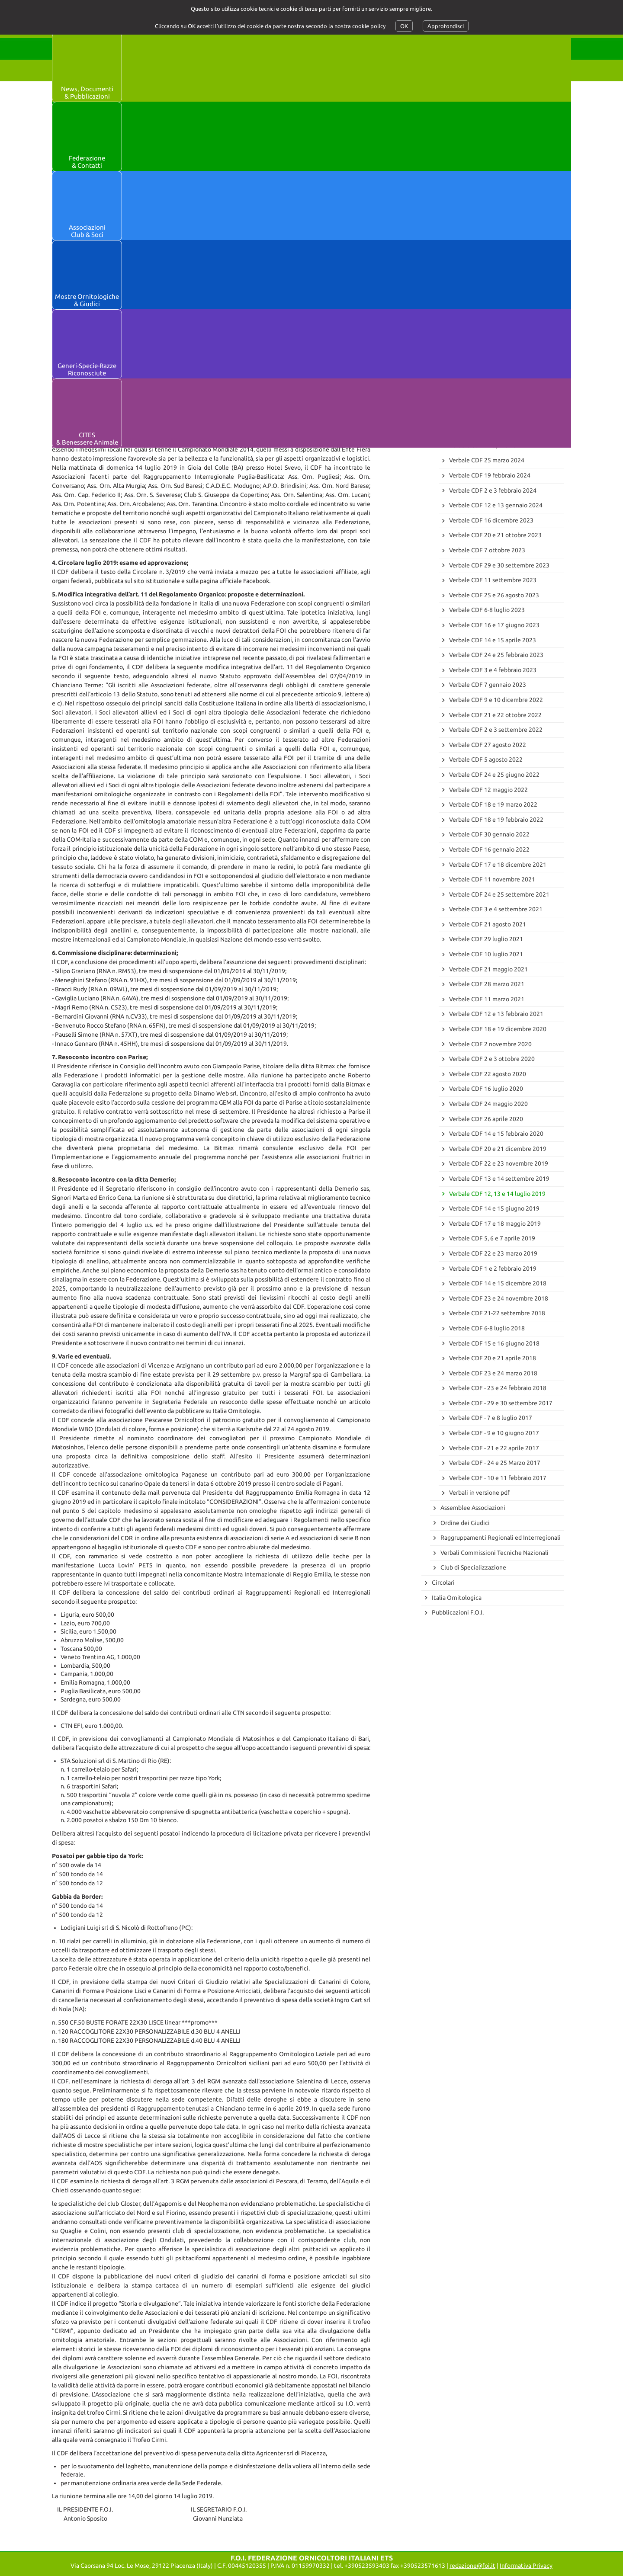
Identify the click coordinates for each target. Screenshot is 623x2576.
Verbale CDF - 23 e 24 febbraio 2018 (497, 1387)
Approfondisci (445, 26)
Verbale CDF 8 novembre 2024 (490, 370)
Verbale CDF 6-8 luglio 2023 (487, 609)
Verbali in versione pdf (479, 1492)
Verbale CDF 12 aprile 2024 (486, 445)
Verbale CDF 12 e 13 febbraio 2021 (496, 1013)
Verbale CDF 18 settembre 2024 (492, 400)
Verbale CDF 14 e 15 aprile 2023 (492, 640)
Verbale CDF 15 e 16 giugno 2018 (494, 1343)
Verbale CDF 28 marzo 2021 (486, 983)
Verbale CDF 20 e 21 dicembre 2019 (497, 1148)
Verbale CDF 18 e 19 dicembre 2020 (497, 1028)
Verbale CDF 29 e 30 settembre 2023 (499, 565)
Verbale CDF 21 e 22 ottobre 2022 (495, 714)
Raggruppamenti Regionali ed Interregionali (500, 1537)
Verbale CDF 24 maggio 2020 (488, 1103)
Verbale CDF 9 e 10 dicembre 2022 (496, 699)
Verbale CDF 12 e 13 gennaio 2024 (496, 505)
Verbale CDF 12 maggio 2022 (488, 789)
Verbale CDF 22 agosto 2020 (487, 1073)
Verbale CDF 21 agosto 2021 (487, 924)
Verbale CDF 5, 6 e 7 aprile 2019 (492, 1238)
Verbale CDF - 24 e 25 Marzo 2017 (494, 1462)
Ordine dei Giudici (465, 1522)
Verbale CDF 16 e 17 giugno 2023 (494, 625)
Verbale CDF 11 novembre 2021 (492, 879)
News (439, 182)
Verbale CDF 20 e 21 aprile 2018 (492, 1358)
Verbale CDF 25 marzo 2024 (486, 460)
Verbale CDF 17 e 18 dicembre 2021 (497, 864)
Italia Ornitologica (457, 1597)
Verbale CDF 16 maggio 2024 (488, 430)
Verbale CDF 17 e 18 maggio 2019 (495, 1223)
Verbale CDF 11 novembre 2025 (492, 280)
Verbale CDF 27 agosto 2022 (487, 744)
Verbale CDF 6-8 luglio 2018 (487, 1328)
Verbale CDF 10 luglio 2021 (486, 954)
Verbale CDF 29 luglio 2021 (486, 939)
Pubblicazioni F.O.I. (458, 1612)
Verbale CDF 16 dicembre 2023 (491, 520)
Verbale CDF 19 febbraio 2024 (489, 475)
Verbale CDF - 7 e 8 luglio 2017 (490, 1417)
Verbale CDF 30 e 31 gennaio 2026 (496, 266)
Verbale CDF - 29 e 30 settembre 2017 (500, 1403)
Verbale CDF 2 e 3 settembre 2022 (496, 729)
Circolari (443, 1582)
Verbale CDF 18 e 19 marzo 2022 (493, 804)
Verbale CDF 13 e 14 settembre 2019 (499, 1178)
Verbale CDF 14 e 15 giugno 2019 (494, 1208)
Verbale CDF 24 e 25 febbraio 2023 (496, 654)
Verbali (441, 236)
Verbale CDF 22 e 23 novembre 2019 (498, 1163)
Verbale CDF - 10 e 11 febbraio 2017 (497, 1477)
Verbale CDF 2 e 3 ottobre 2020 (492, 1058)
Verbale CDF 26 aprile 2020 (486, 1118)
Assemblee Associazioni (472, 1507)
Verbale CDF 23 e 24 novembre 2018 (498, 1298)
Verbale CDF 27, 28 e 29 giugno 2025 (499, 311)
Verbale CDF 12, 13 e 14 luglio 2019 (497, 1193)
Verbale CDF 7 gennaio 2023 (487, 684)
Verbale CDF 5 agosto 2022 (486, 759)
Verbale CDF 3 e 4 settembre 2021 (496, 909)
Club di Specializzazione (473, 1567)
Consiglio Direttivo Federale (479, 250)
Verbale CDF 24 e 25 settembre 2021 (499, 894)
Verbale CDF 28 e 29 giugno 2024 (494, 415)
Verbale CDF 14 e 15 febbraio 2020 (496, 1133)
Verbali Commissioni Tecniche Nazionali (494, 1552)
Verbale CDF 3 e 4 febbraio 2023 (492, 669)
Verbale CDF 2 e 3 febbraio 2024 (492, 490)
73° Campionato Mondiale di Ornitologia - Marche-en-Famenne (488, 202)
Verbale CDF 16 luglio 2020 (486, 1088)
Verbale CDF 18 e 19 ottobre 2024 (495, 385)
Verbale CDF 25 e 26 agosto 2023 (494, 595)
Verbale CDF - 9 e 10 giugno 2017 (494, 1432)
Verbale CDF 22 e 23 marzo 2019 (493, 1253)
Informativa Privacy (526, 2565)
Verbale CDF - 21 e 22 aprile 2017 (494, 1448)
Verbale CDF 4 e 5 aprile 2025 (489, 340)
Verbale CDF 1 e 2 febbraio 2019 (492, 1268)
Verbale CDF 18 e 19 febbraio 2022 (496, 819)
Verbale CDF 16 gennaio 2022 (489, 849)
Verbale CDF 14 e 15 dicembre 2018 (497, 1283)
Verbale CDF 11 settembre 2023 (492, 580)
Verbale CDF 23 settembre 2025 (492, 295)
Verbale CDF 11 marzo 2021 (486, 999)
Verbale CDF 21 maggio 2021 (488, 969)
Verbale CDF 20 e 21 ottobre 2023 (495, 535)
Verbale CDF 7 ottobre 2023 (487, 550)
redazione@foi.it (472, 2565)
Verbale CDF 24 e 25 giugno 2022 (494, 774)
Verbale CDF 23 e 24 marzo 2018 (493, 1373)
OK (404, 26)
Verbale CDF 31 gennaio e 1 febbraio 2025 (506, 355)
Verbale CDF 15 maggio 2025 (488, 325)
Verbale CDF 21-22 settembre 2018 (497, 1313)
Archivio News (451, 221)
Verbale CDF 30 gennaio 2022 (489, 834)
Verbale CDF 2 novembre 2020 (490, 1044)
